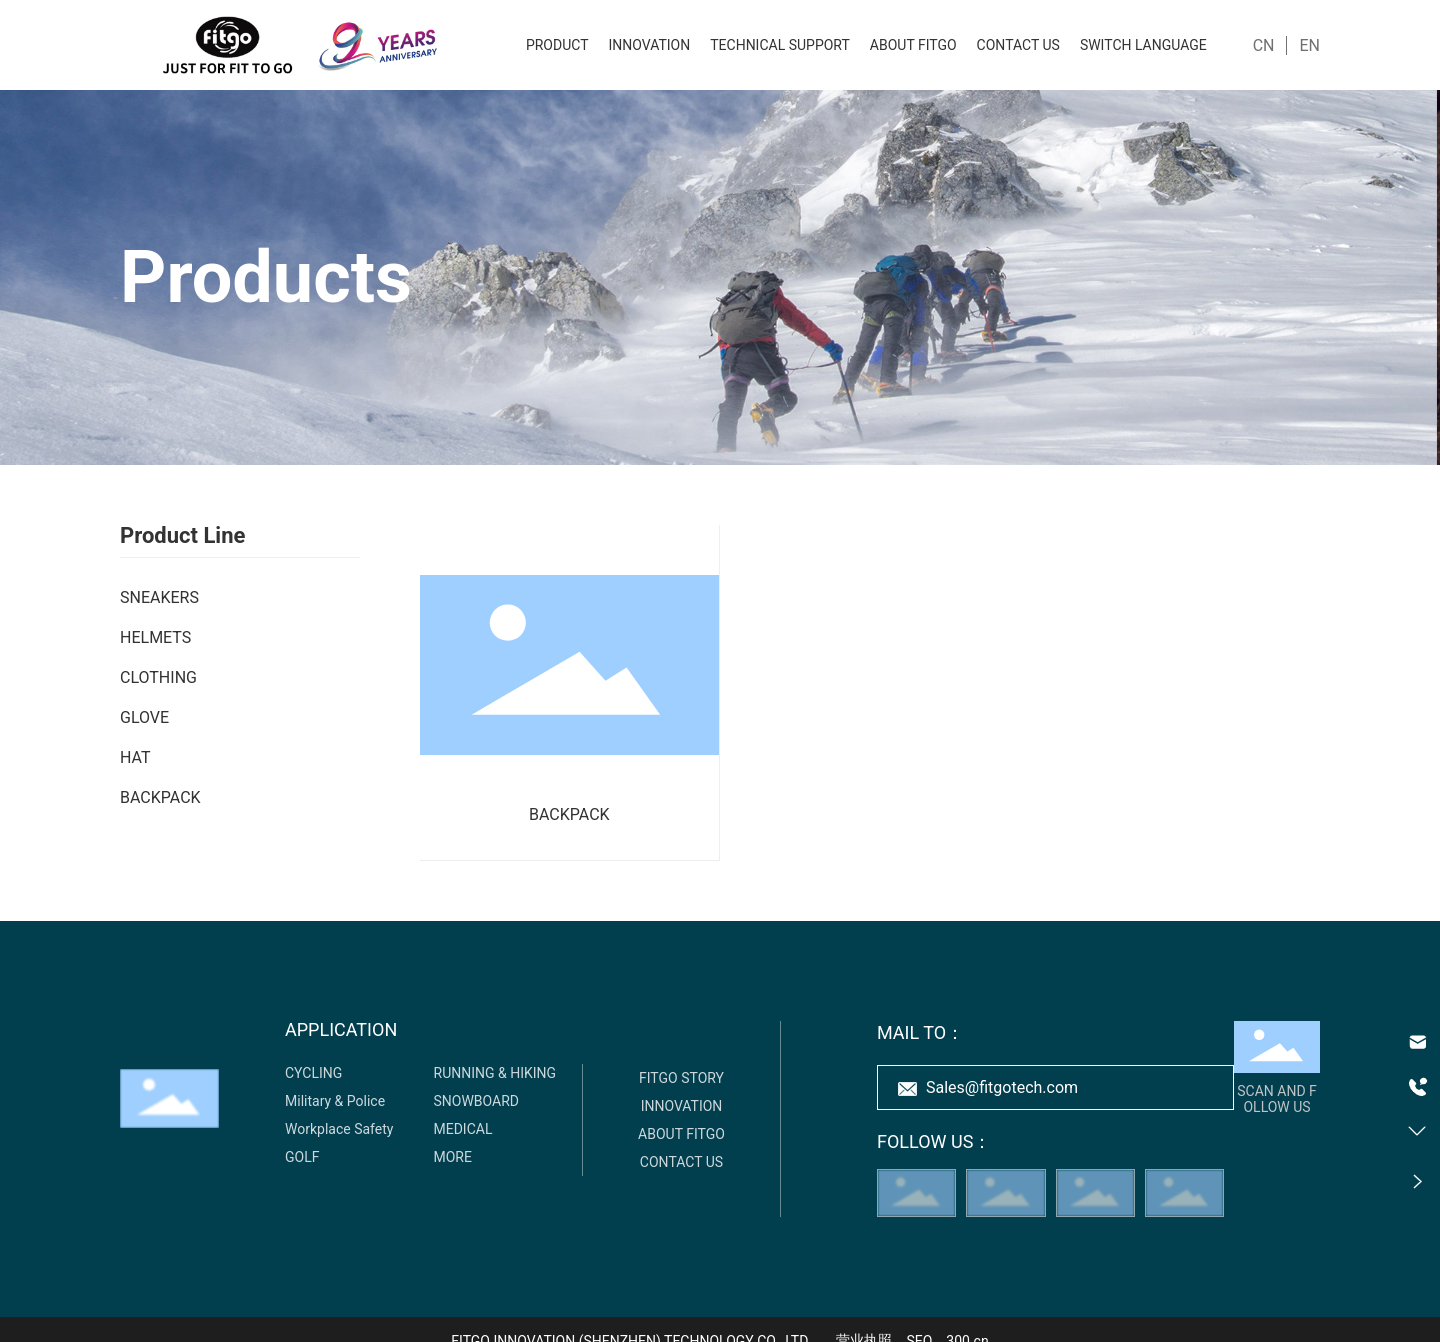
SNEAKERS (159, 597)
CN (1264, 45)
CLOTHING (158, 677)
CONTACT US (681, 1162)
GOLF (302, 1157)
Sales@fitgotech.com (1002, 1087)
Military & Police (335, 1101)
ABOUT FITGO (681, 1134)
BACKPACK (160, 797)
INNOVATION (682, 1106)
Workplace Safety (339, 1129)
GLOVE (144, 717)
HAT (135, 757)
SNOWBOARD (477, 1101)
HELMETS (155, 637)
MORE (453, 1157)
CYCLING (313, 1073)
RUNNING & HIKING (495, 1073)
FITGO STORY (681, 1078)
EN (1309, 45)
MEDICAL (463, 1129)
